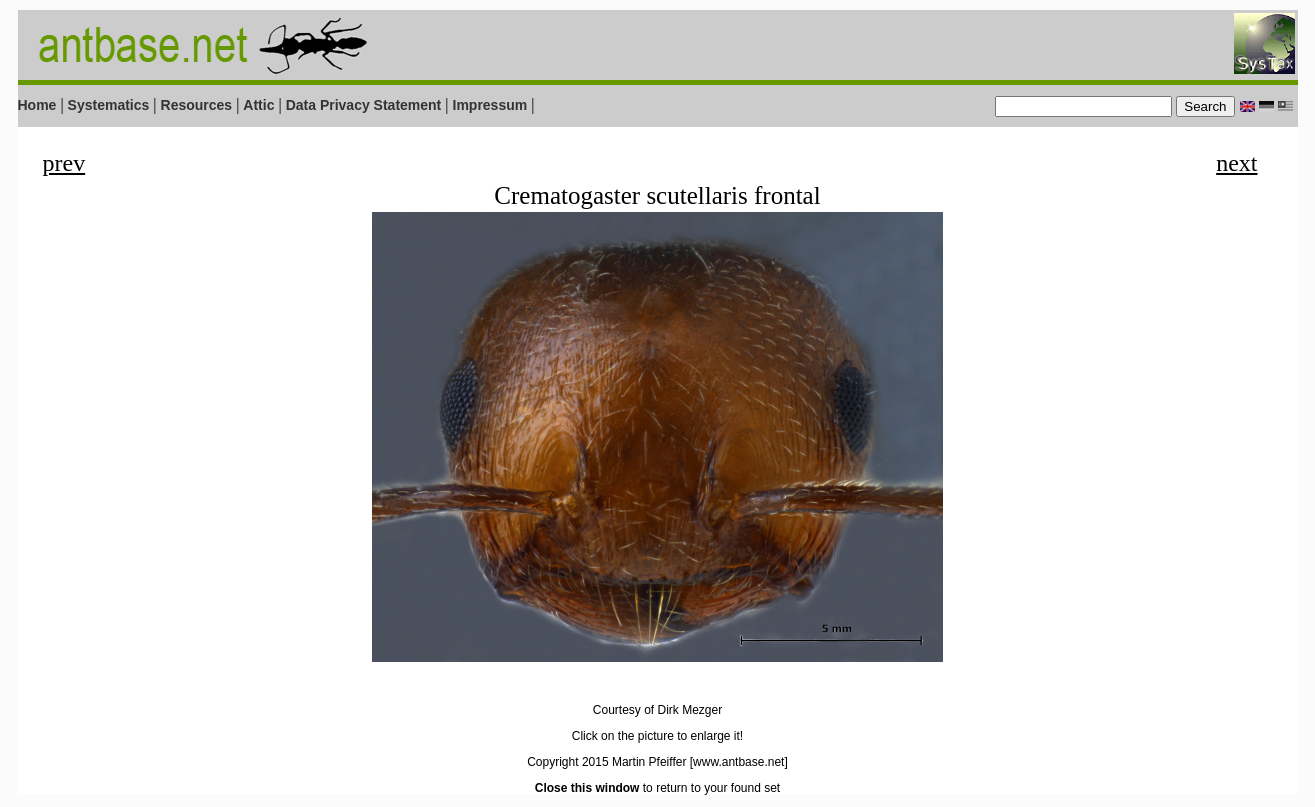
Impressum (490, 105)
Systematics (109, 105)
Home (37, 105)
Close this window (587, 788)
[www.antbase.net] (739, 762)
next (1236, 163)
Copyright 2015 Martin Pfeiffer (606, 762)
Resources (197, 105)
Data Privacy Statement (364, 105)
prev (64, 163)
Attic (258, 105)
